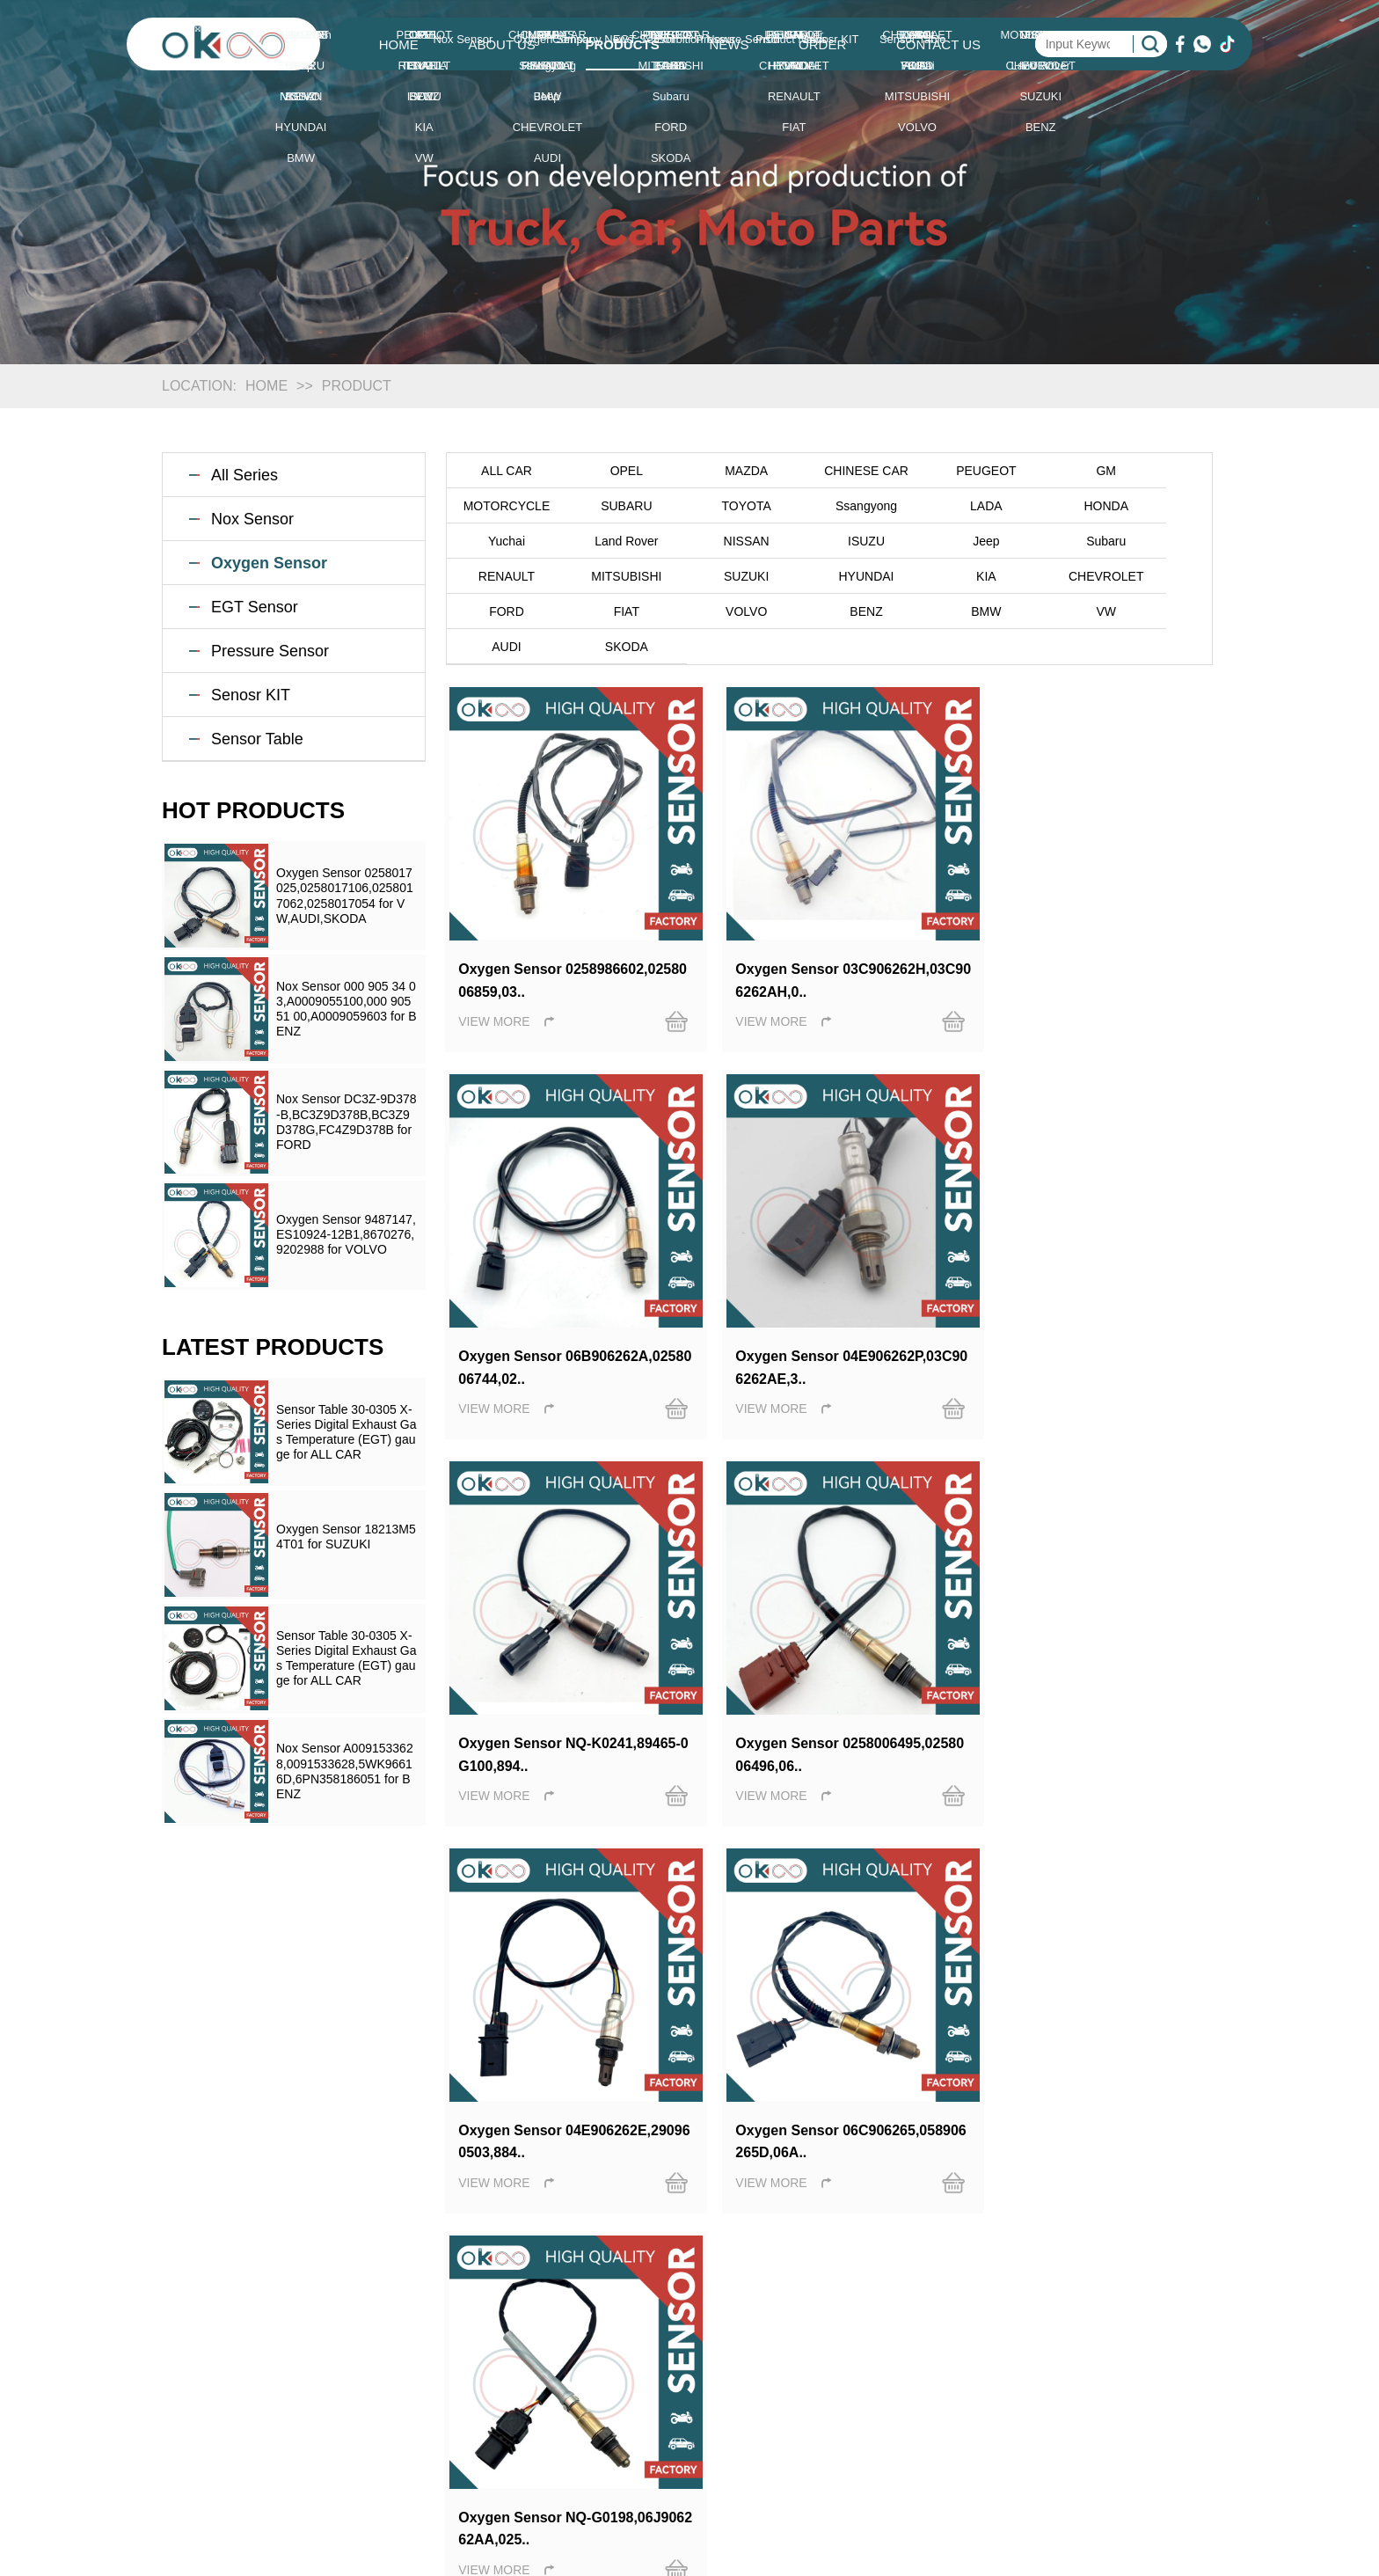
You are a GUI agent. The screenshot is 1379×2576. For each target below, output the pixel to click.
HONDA (938, 506)
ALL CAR (501, 471)
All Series (244, 475)
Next (771, 1776)
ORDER (822, 44)
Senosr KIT (250, 695)
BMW (501, 611)
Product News (842, 2385)
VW (611, 611)
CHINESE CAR (829, 471)
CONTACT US (938, 44)
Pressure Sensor (270, 651)
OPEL (611, 471)
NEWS (728, 44)
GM (1048, 471)
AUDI (719, 611)
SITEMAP (1070, 2439)
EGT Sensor (254, 607)
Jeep (719, 541)
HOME (399, 44)
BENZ (1157, 576)
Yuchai (1048, 506)
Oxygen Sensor (269, 563)
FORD (829, 576)
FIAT (939, 576)
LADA (830, 506)
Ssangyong (720, 506)
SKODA (828, 611)
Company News (848, 2332)
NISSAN (501, 541)
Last (815, 1776)
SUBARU (501, 506)
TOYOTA (610, 506)
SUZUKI (1157, 541)
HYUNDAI (501, 576)
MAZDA (719, 471)
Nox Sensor (252, 519)
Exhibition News (849, 2359)
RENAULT (938, 541)
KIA (611, 576)
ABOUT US (501, 44)
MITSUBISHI (1047, 541)
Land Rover (1157, 506)
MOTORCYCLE (1157, 471)
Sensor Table (257, 739)
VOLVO (1048, 576)
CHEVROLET (720, 576)
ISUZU (610, 541)
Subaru (829, 541)
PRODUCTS (623, 44)
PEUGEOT (938, 471)
